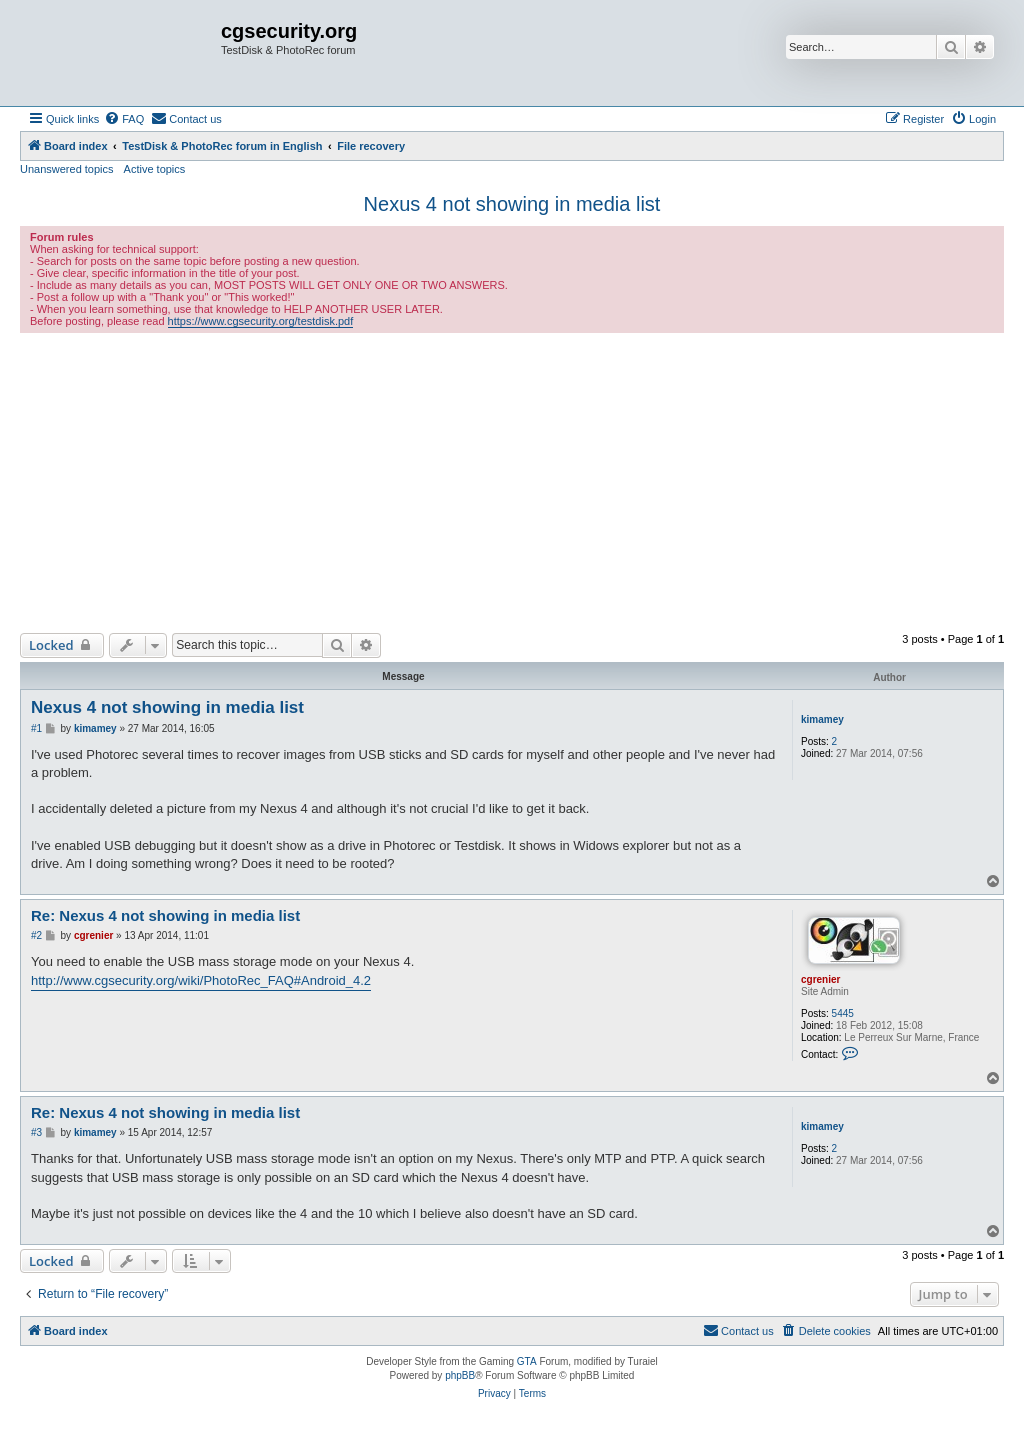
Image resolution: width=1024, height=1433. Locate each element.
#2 (36, 935)
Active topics (155, 169)
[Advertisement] (512, 483)
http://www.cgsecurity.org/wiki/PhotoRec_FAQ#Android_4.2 (201, 980)
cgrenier (820, 979)
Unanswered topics (67, 169)
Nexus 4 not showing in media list (512, 204)
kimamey (822, 719)
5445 (843, 1013)
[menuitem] (124, 119)
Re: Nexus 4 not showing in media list (165, 915)
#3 (36, 1132)
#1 (36, 728)
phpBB (460, 1375)
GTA (527, 1361)
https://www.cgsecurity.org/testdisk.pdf (261, 321)
